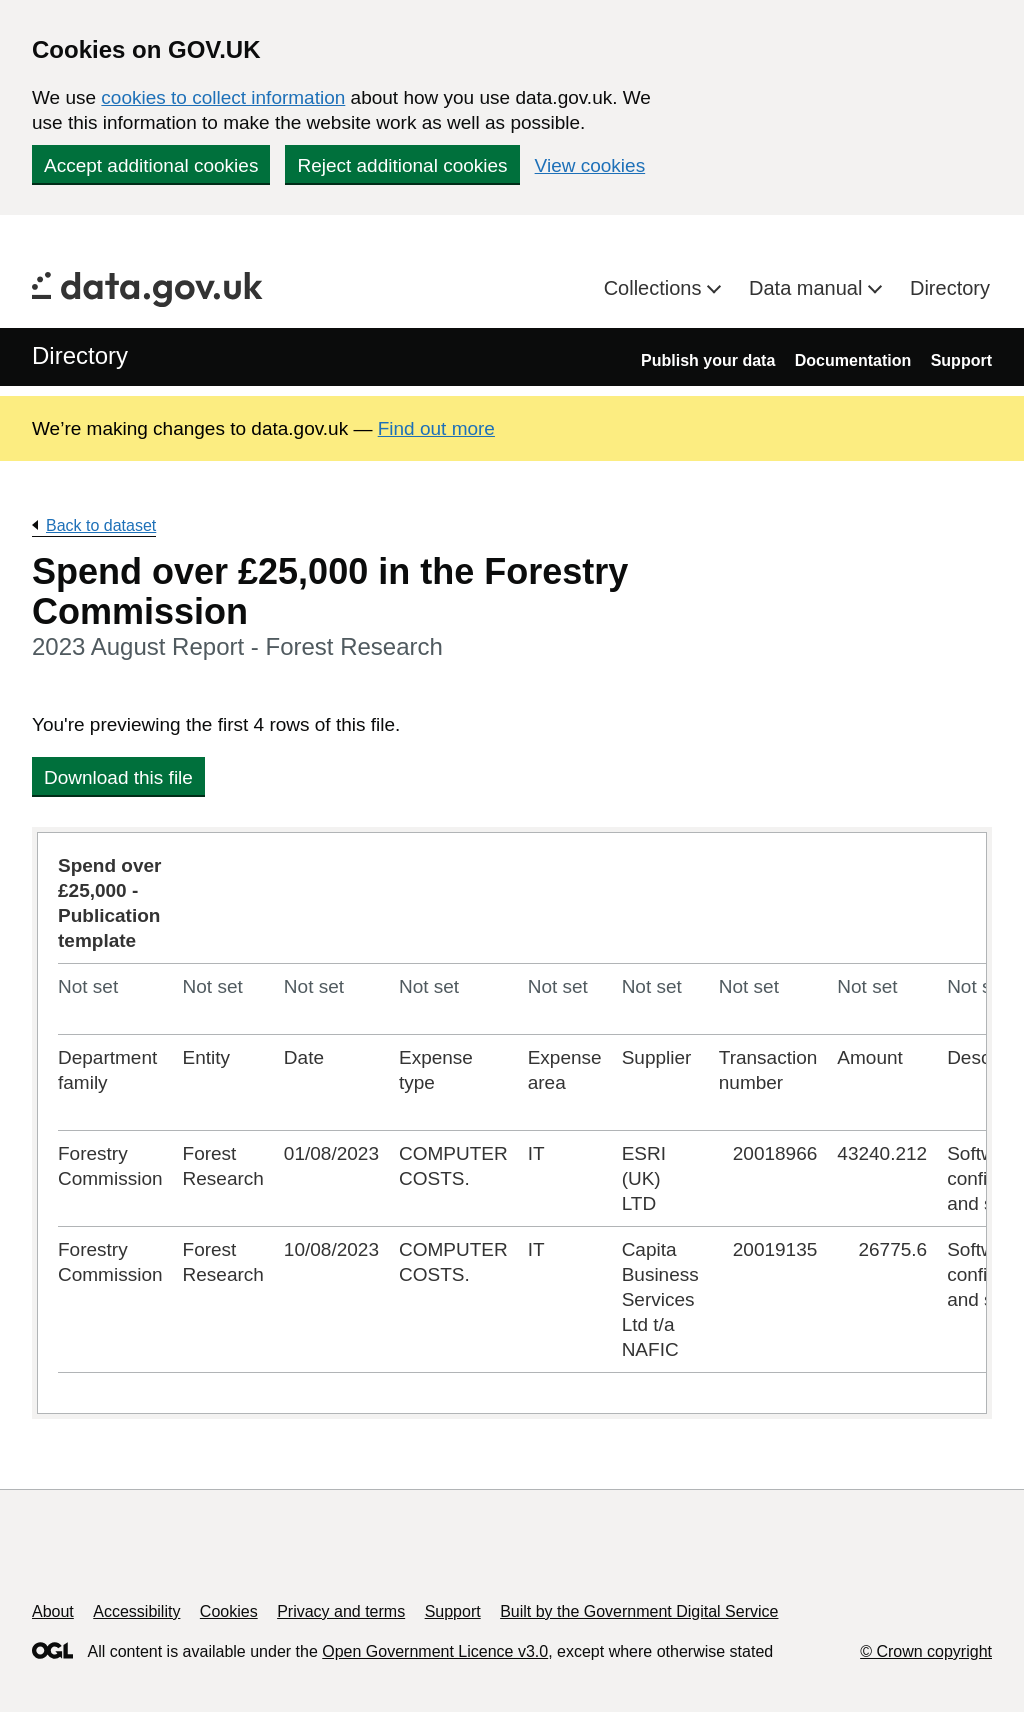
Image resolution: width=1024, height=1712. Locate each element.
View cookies (590, 165)
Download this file (118, 777)
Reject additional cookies (402, 165)
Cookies (229, 1611)
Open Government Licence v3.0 (435, 1651)
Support (961, 360)
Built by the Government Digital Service (639, 1611)
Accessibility (136, 1611)
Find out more (436, 428)
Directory (950, 288)
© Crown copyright (926, 1651)
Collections (655, 288)
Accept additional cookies (151, 165)
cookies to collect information (223, 97)
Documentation (853, 360)
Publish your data (708, 360)
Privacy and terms (341, 1611)
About (53, 1611)
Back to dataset (101, 525)
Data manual (808, 288)
